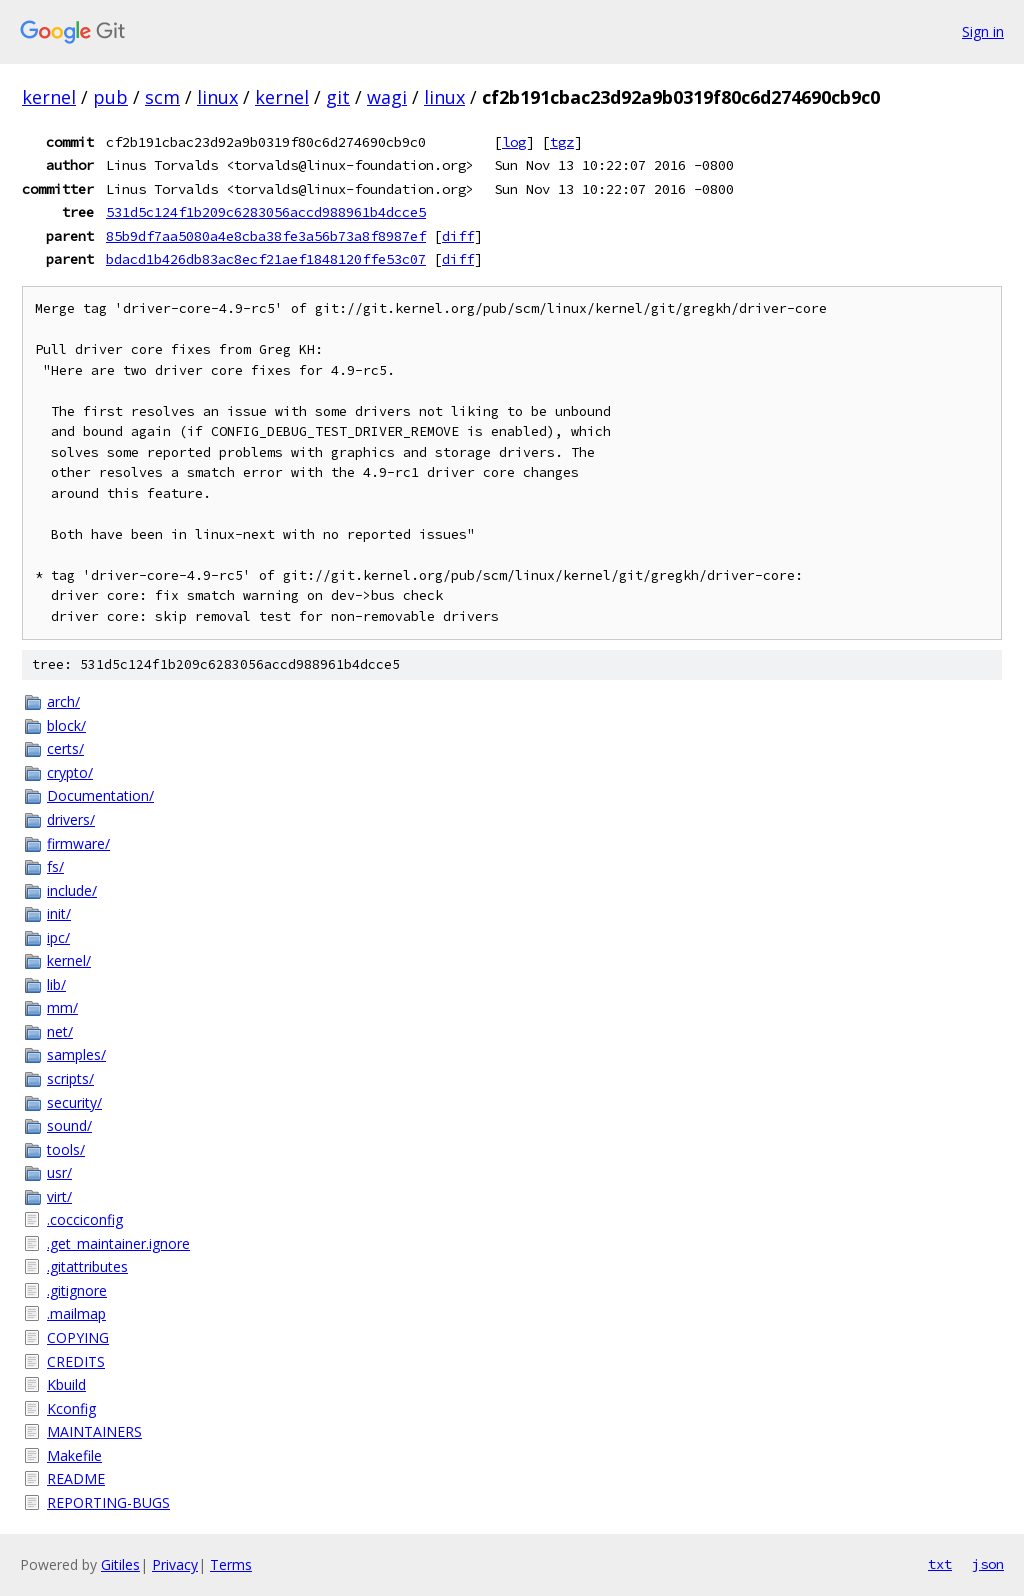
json (988, 1564)
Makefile (74, 1455)
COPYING (78, 1337)
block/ (66, 725)
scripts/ (70, 1078)
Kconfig (71, 1408)
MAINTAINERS (94, 1431)
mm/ (62, 1007)
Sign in (983, 31)
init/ (59, 913)
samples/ (76, 1054)
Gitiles (120, 1564)
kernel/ (69, 960)
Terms (231, 1564)
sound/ (69, 1125)
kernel (49, 97)
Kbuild (66, 1384)
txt (940, 1564)
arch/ (63, 701)
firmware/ (78, 843)
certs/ (65, 748)
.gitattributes (87, 1266)
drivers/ (71, 819)
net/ (60, 1031)
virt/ (59, 1196)
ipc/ (58, 937)
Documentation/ (100, 795)
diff (458, 236)
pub (110, 97)
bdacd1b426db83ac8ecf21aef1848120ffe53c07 (266, 259)
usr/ (59, 1172)
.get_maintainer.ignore (118, 1243)
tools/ (66, 1149)
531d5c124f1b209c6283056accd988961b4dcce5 (266, 212)
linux (217, 97)
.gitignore (77, 1290)
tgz (562, 142)
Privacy (175, 1564)
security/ (74, 1102)
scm (162, 97)
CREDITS (76, 1361)
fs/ (55, 866)
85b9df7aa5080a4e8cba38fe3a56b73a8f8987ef (266, 236)
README (76, 1478)
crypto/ (70, 772)
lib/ (56, 984)
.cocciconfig (85, 1219)
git (338, 97)
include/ (72, 890)
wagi (387, 97)
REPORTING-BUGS (108, 1502)
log (514, 142)
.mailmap (76, 1313)
